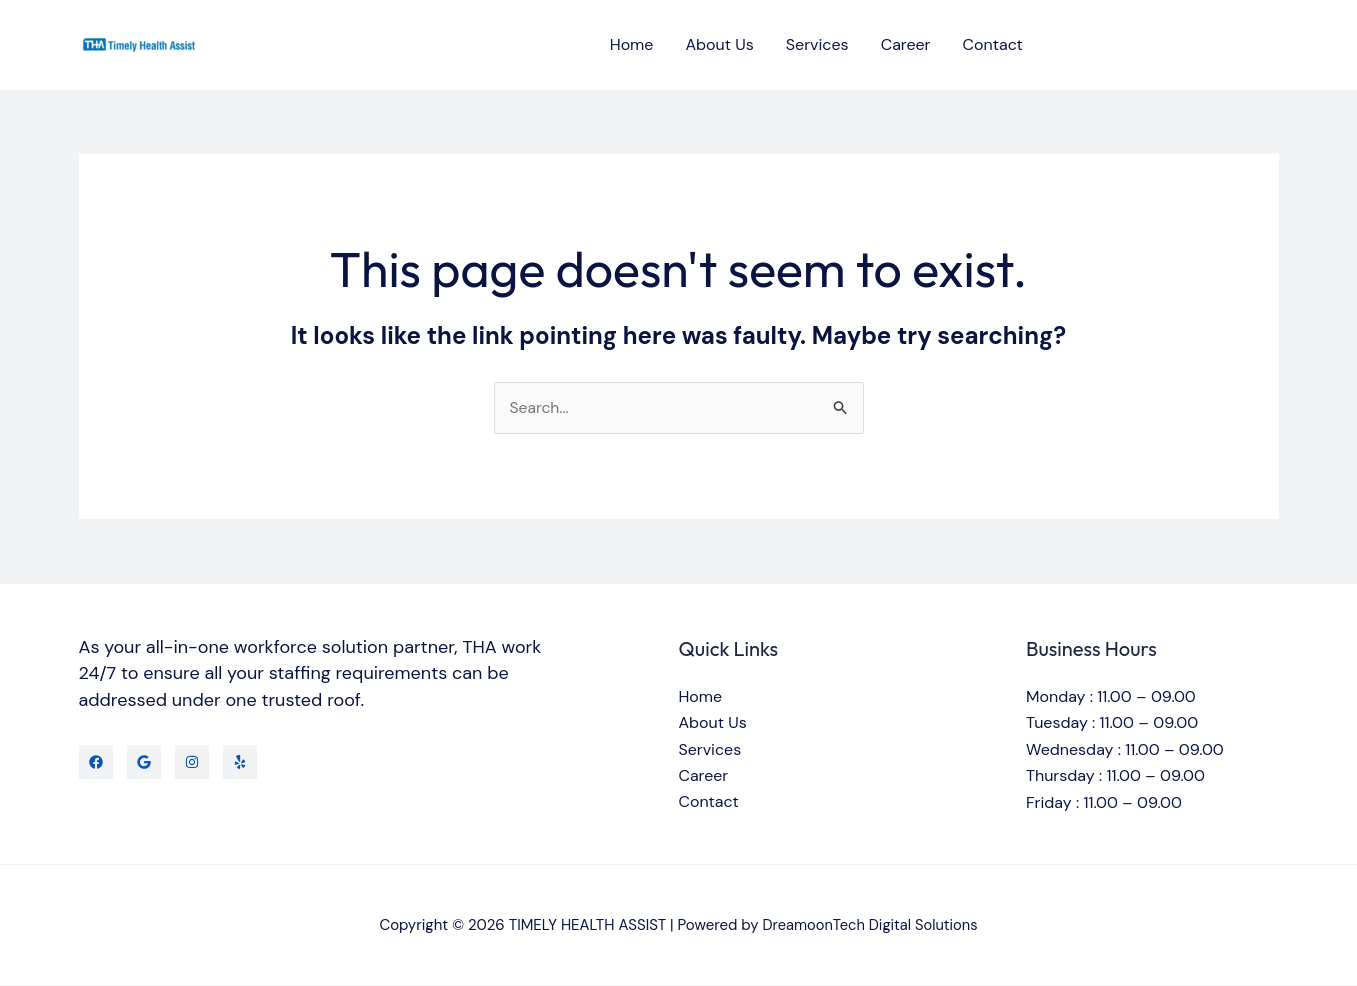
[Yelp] (240, 762)
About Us (719, 44)
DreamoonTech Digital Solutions (870, 925)
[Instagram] (192, 762)
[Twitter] (144, 762)
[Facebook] (96, 762)
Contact (993, 44)
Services (817, 44)
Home (632, 44)
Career (906, 44)
